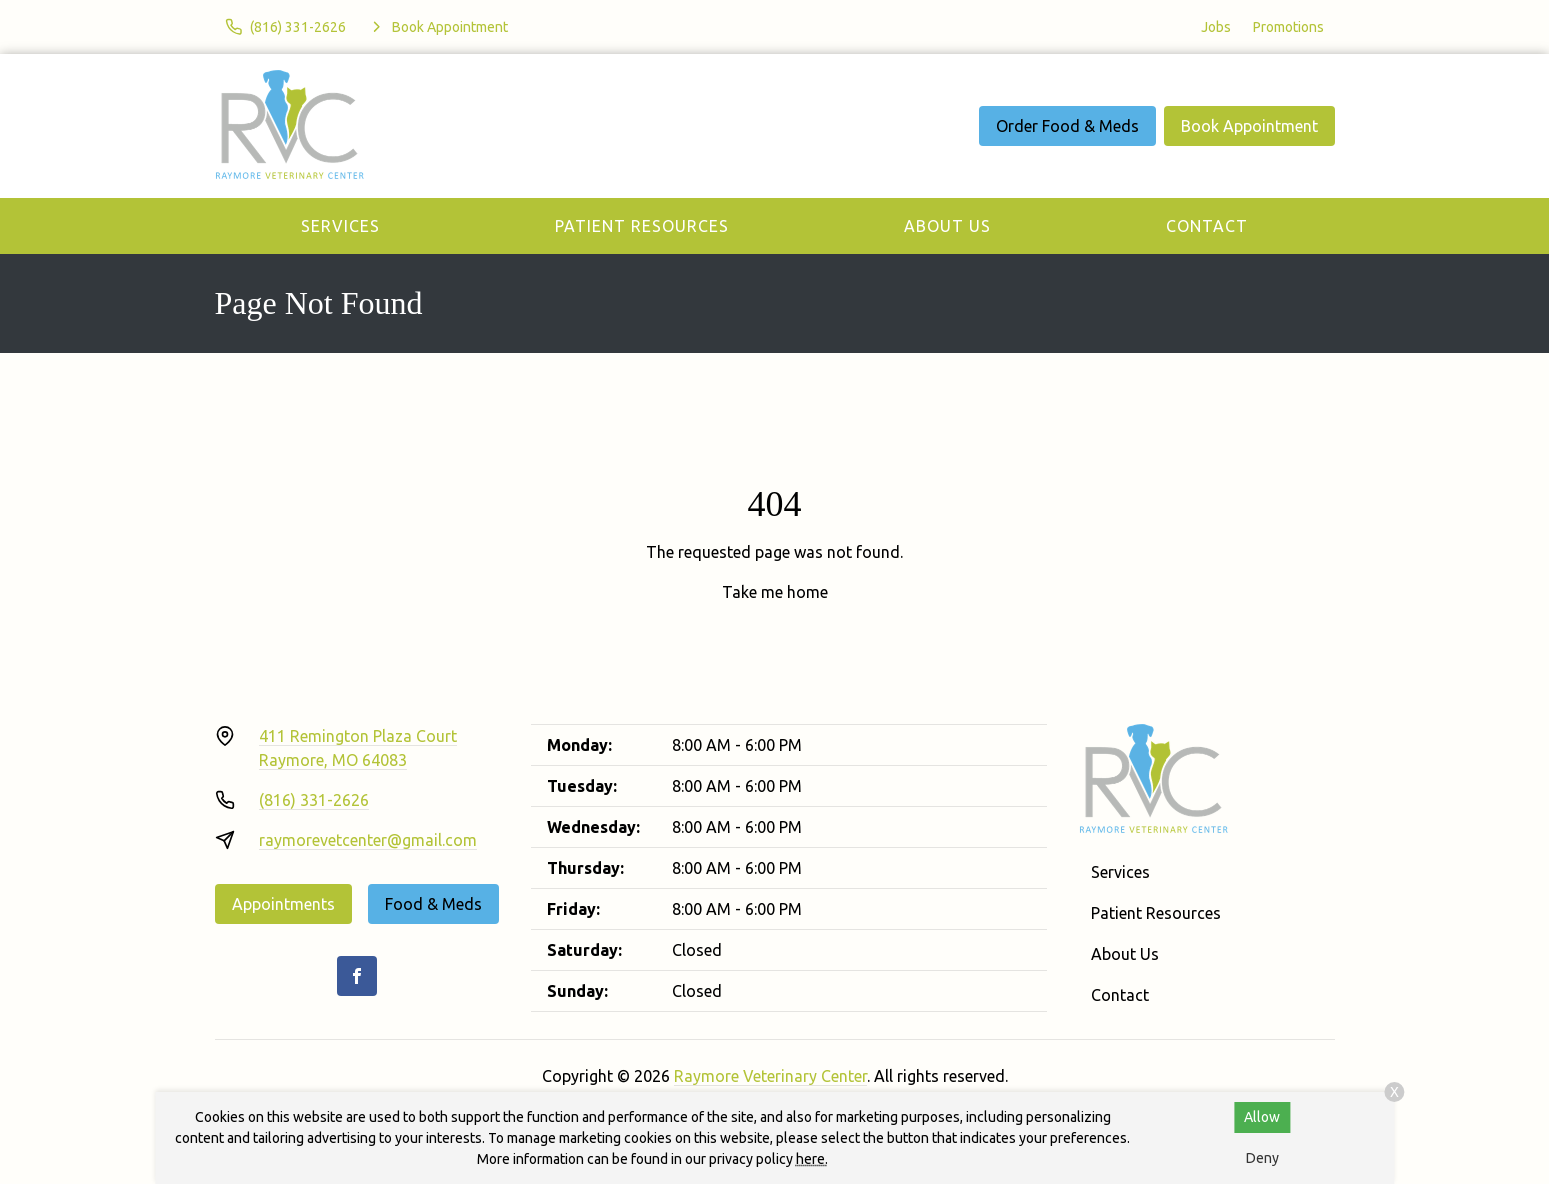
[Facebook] (357, 976)
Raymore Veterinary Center (770, 1076)
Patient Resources (642, 226)
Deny (1262, 1158)
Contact (1207, 226)
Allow (1262, 1117)
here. (812, 1159)
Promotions (1288, 27)
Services (340, 226)
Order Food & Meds (1067, 126)
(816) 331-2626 (314, 800)
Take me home (775, 592)
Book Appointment (1249, 126)
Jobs (1216, 27)
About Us (947, 226)
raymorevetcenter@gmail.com (368, 840)
